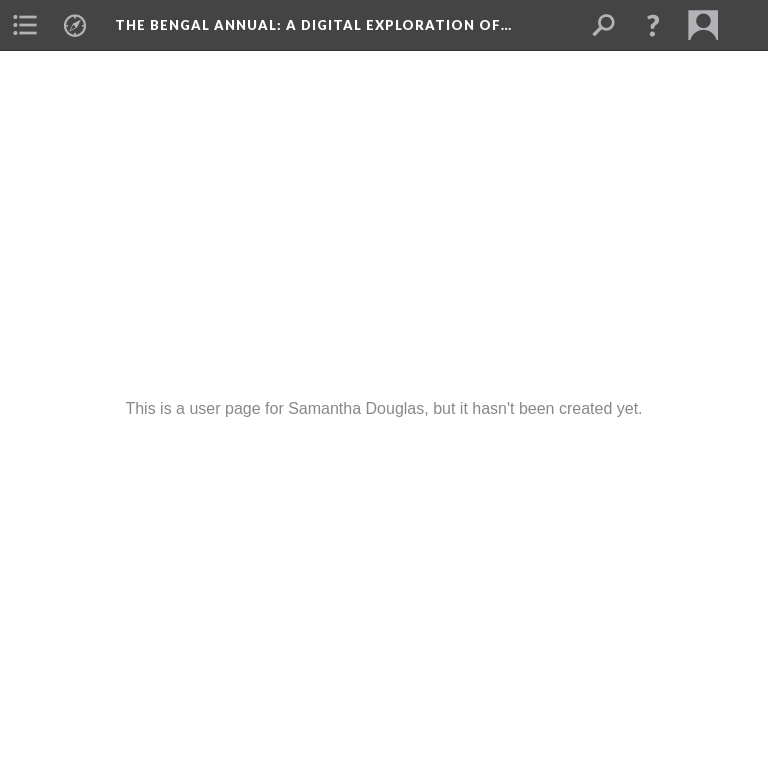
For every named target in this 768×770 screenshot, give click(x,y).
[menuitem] (25, 25)
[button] (653, 25)
